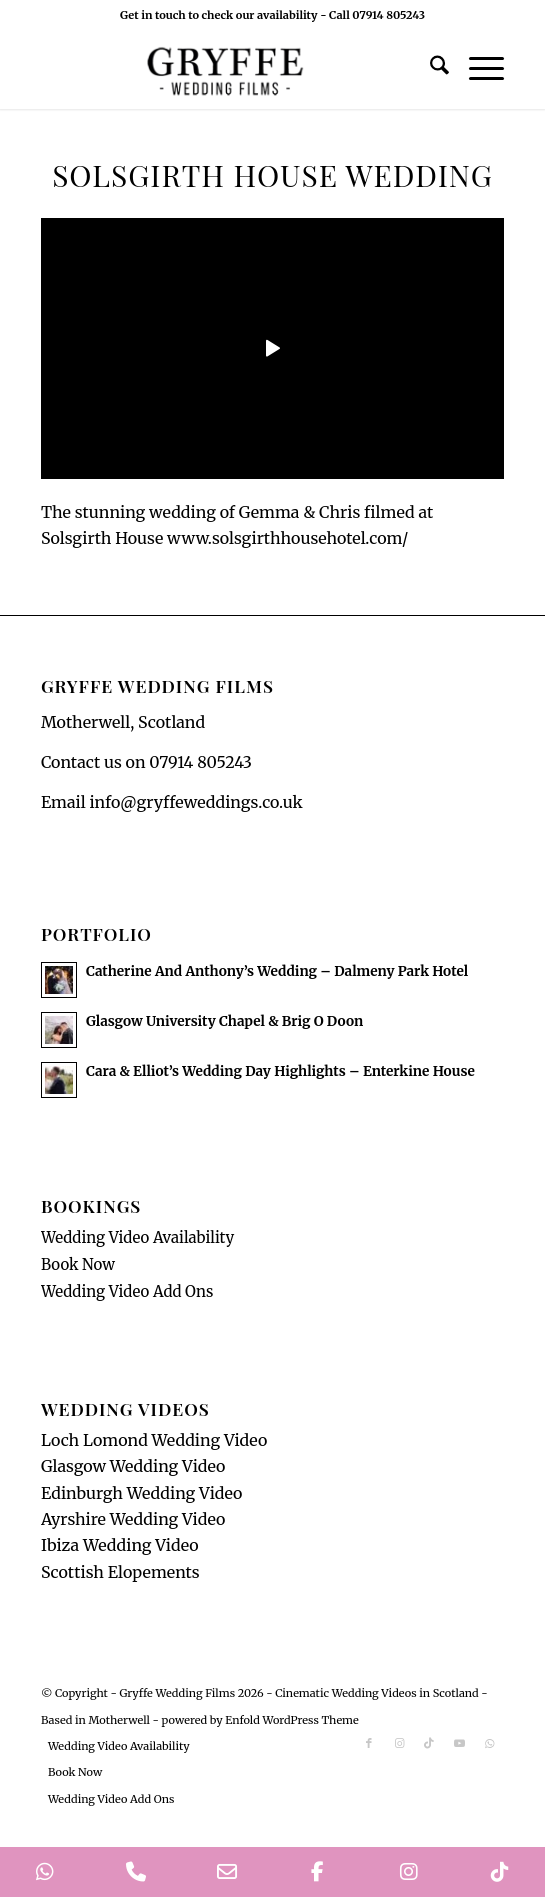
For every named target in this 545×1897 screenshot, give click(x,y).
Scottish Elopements (120, 1572)
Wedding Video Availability (137, 1237)
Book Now (78, 1264)
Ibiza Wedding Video (120, 1545)
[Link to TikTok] (429, 1743)
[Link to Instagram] (399, 1743)
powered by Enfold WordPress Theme (260, 1720)
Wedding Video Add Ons (127, 1291)
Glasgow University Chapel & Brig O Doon (224, 1021)
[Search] (429, 69)
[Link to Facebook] (369, 1743)
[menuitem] (429, 69)
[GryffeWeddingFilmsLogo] (226, 69)
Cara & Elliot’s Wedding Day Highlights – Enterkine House (280, 1071)
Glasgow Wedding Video (133, 1466)
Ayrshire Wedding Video (133, 1519)
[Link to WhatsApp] (489, 1743)
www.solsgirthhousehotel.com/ (287, 538)
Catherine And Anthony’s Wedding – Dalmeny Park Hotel (277, 971)
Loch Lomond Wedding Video (154, 1440)
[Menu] (476, 69)
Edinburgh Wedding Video (142, 1493)
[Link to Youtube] (459, 1743)
